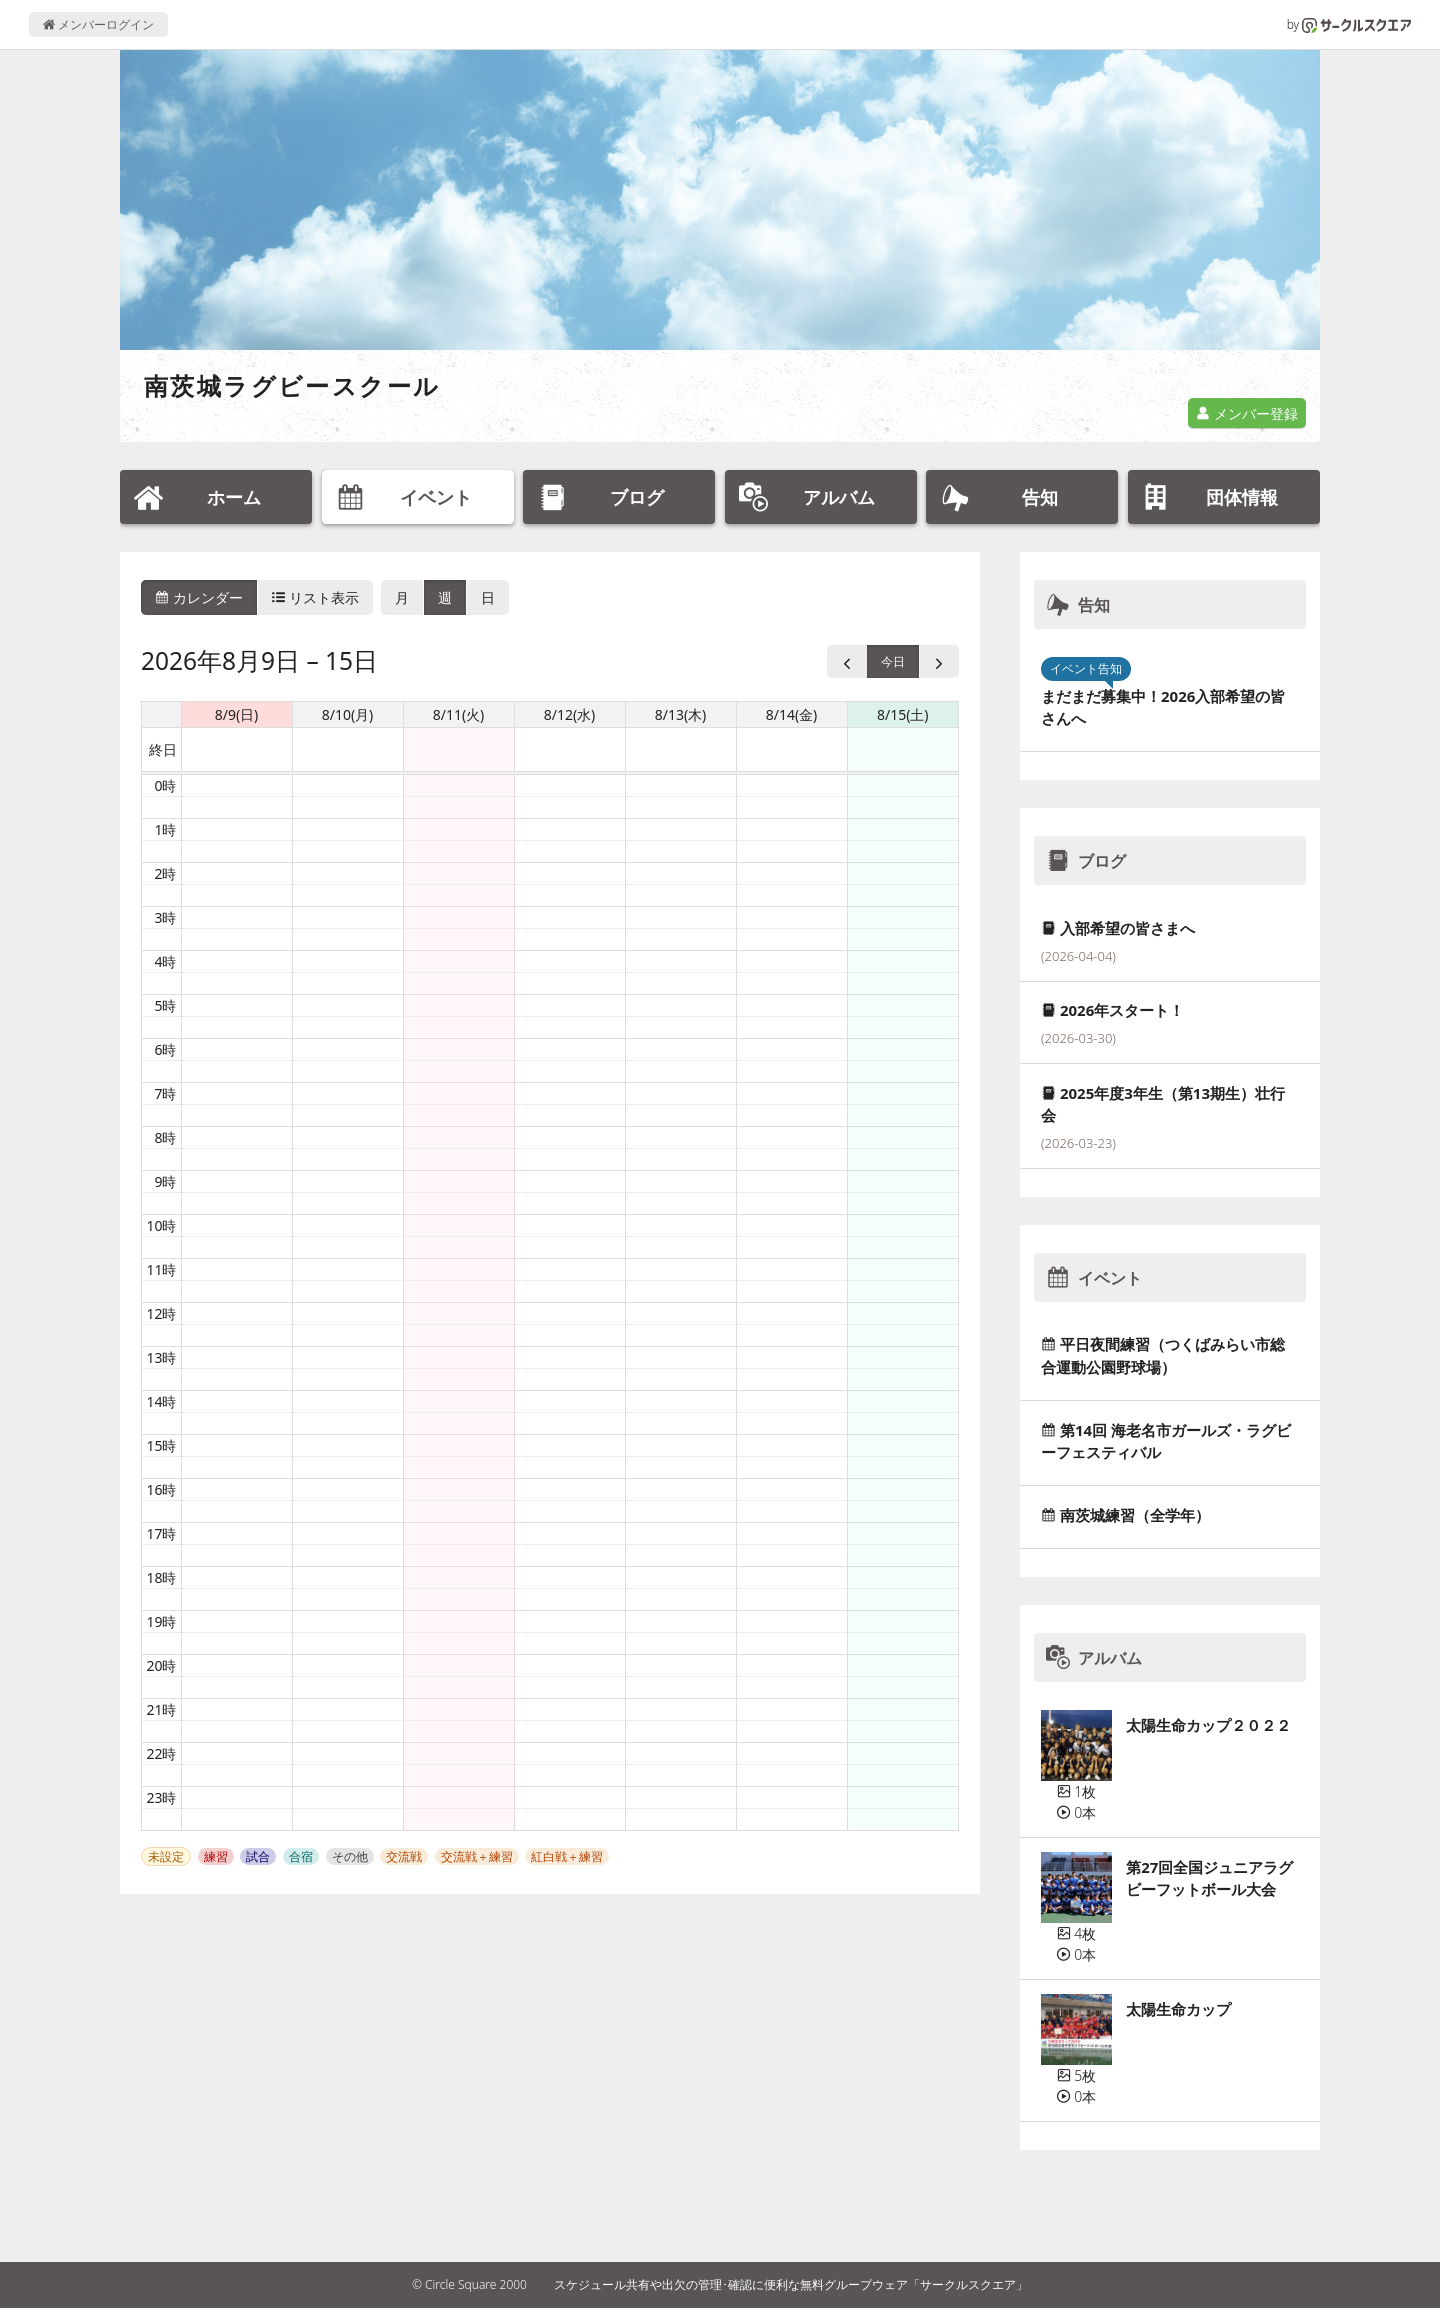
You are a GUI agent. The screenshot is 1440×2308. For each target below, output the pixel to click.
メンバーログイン (98, 24)
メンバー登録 (1247, 413)
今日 (893, 661)
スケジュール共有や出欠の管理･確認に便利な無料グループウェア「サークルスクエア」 (791, 2284)
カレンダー (199, 597)
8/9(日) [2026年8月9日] (237, 714)
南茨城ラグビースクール (292, 385)
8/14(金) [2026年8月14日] (792, 714)
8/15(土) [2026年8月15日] (903, 714)
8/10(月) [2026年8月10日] (348, 714)
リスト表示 (316, 597)
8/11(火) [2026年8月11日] (459, 714)
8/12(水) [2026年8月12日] (570, 714)
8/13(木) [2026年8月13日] (681, 714)
